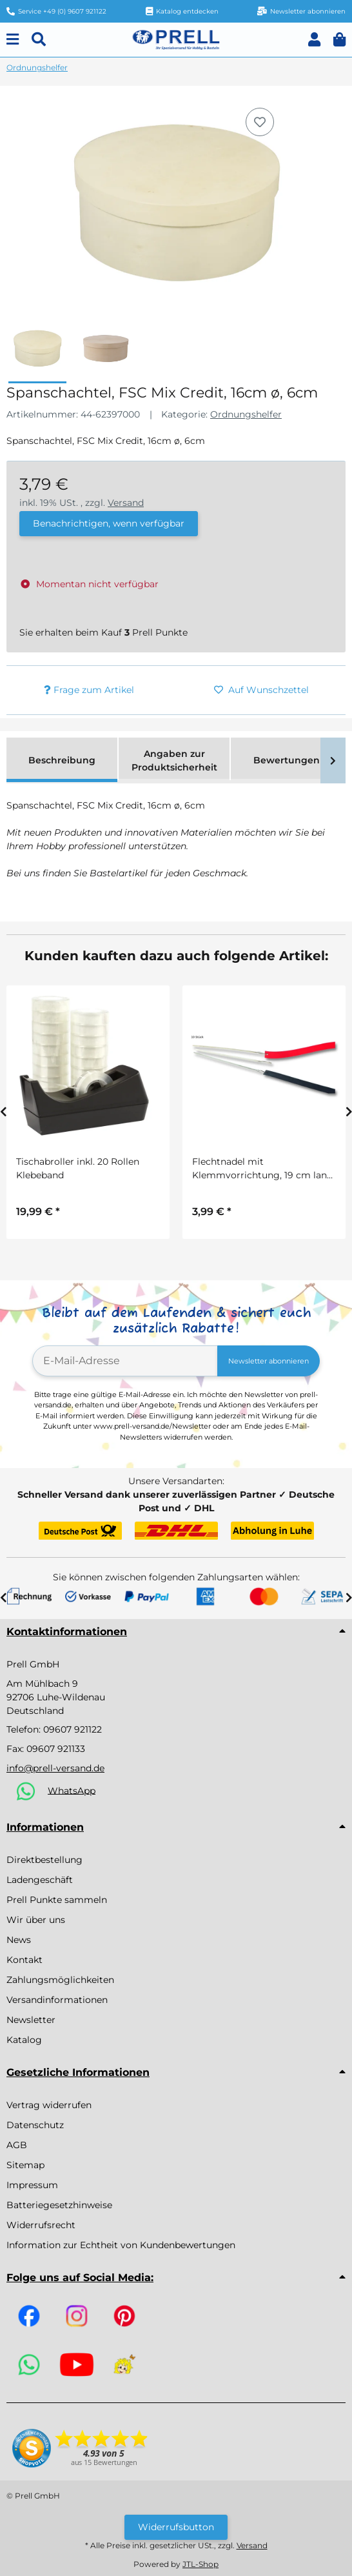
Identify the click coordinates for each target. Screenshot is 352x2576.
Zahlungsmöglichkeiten (60, 1980)
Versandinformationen (57, 2000)
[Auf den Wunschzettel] (260, 122)
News (18, 1940)
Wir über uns (35, 1920)
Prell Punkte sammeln (56, 1900)
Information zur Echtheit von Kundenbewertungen (120, 2245)
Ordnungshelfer (246, 414)
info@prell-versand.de (55, 1768)
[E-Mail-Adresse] (125, 1360)
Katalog (24, 2040)
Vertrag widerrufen (49, 2105)
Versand (126, 502)
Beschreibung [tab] (61, 760)
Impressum (32, 2185)
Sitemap (25, 2165)
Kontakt (24, 1960)
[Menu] (12, 39)
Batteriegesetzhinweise (59, 2205)
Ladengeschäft (39, 1880)
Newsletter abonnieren (268, 1360)
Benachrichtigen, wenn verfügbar (108, 523)
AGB (16, 2145)
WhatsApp (71, 1790)
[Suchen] (39, 39)
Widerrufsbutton (176, 2527)
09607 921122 (72, 1729)
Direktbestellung (44, 1860)
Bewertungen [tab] (286, 760)
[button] (314, 39)
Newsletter (30, 2020)
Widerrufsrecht (40, 2225)
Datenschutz (35, 2125)
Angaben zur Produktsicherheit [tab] (174, 760)
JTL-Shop (200, 2564)
